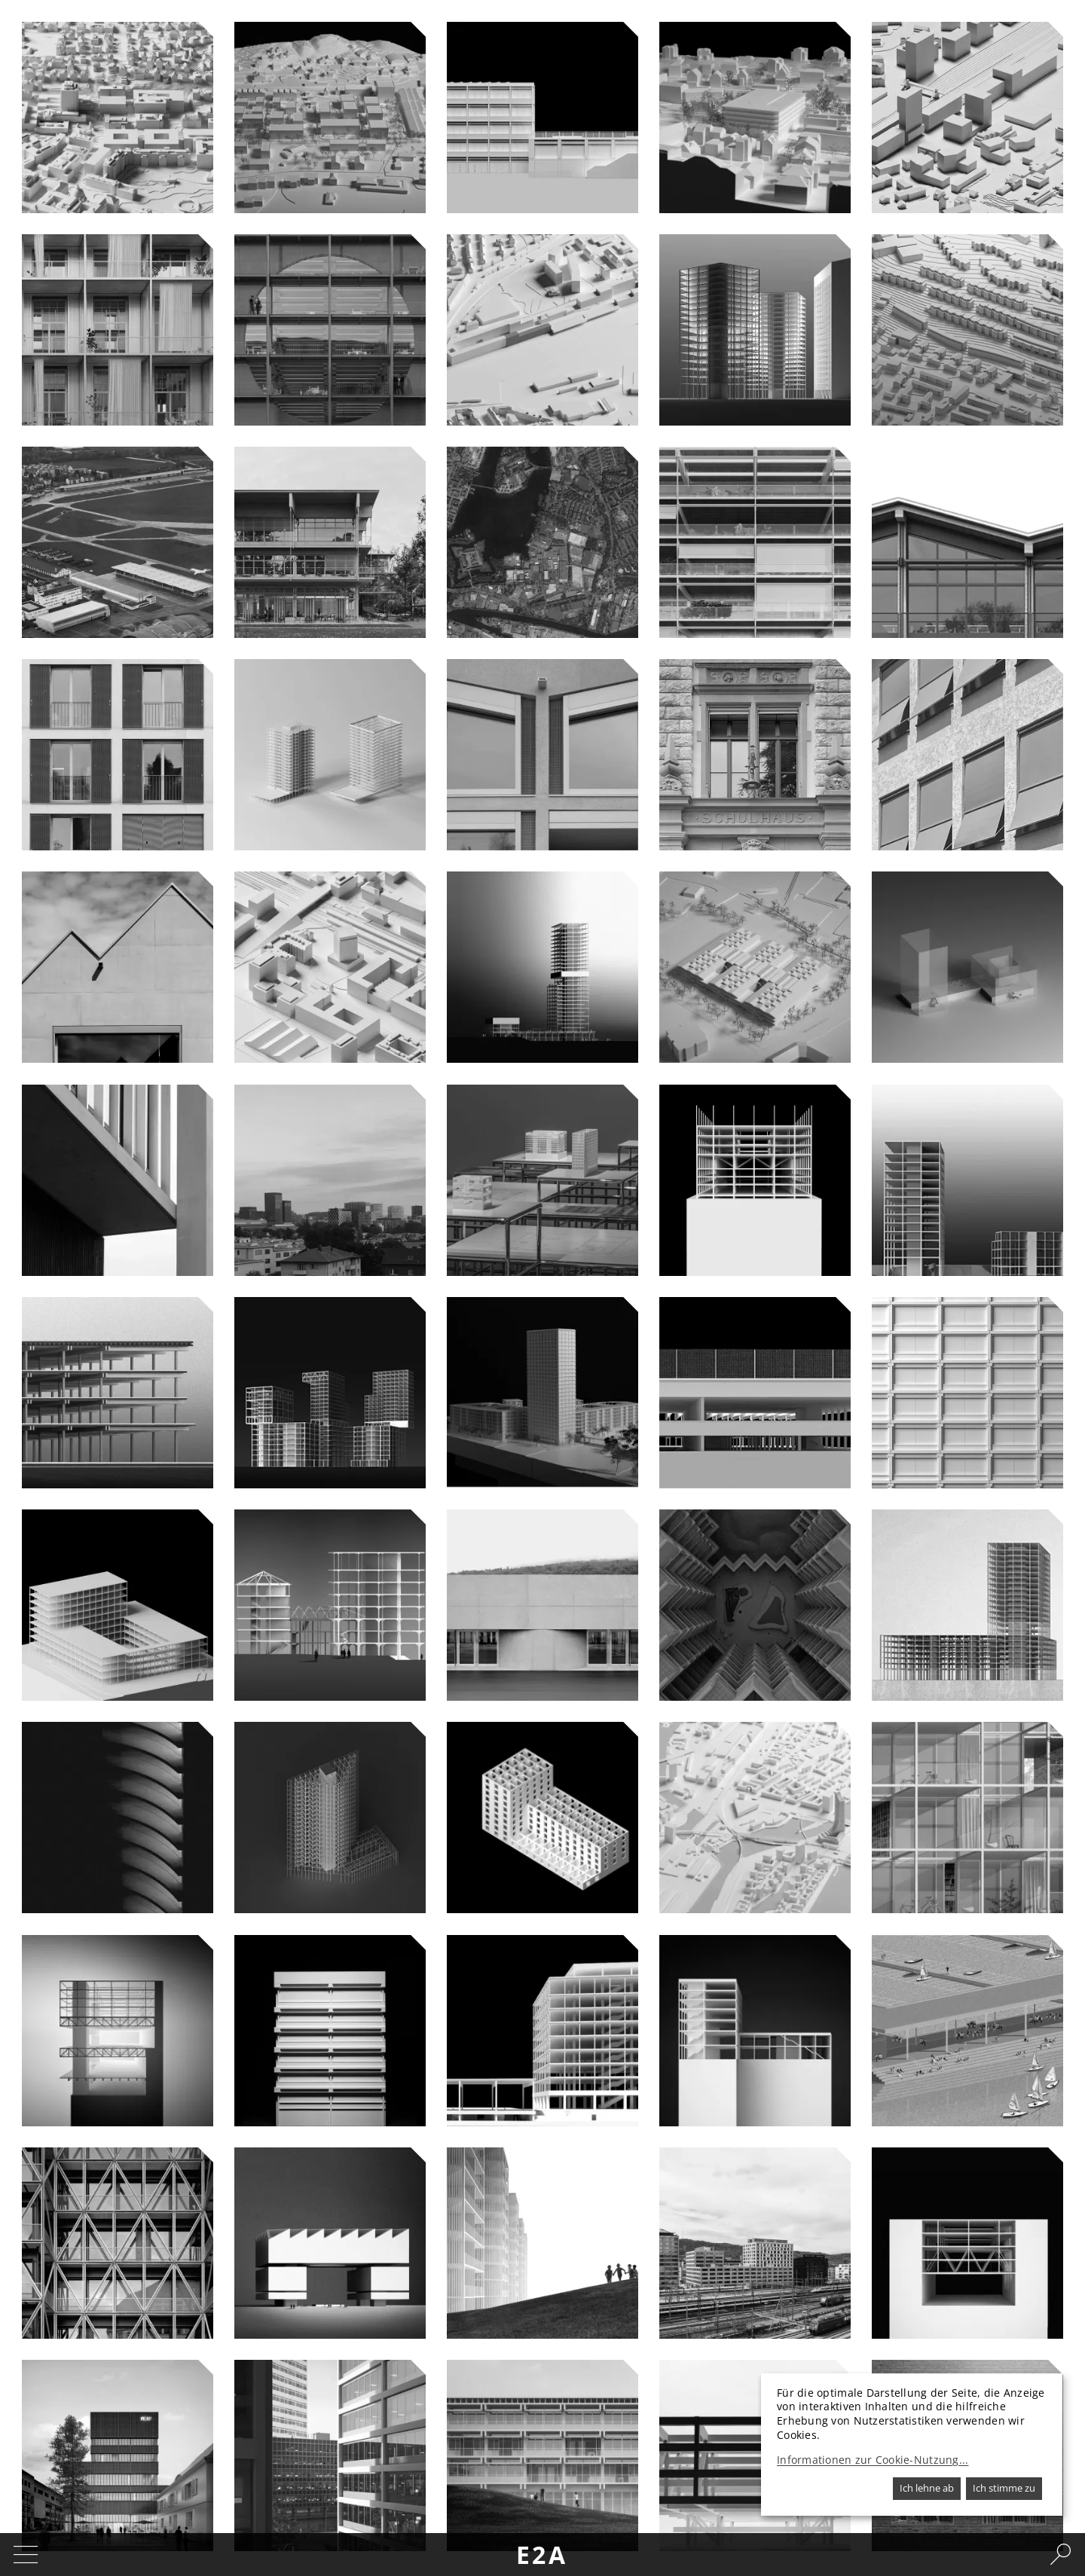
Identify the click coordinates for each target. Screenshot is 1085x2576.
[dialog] (911, 2444)
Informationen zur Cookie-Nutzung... (872, 2460)
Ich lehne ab (927, 2488)
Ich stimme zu (1004, 2488)
